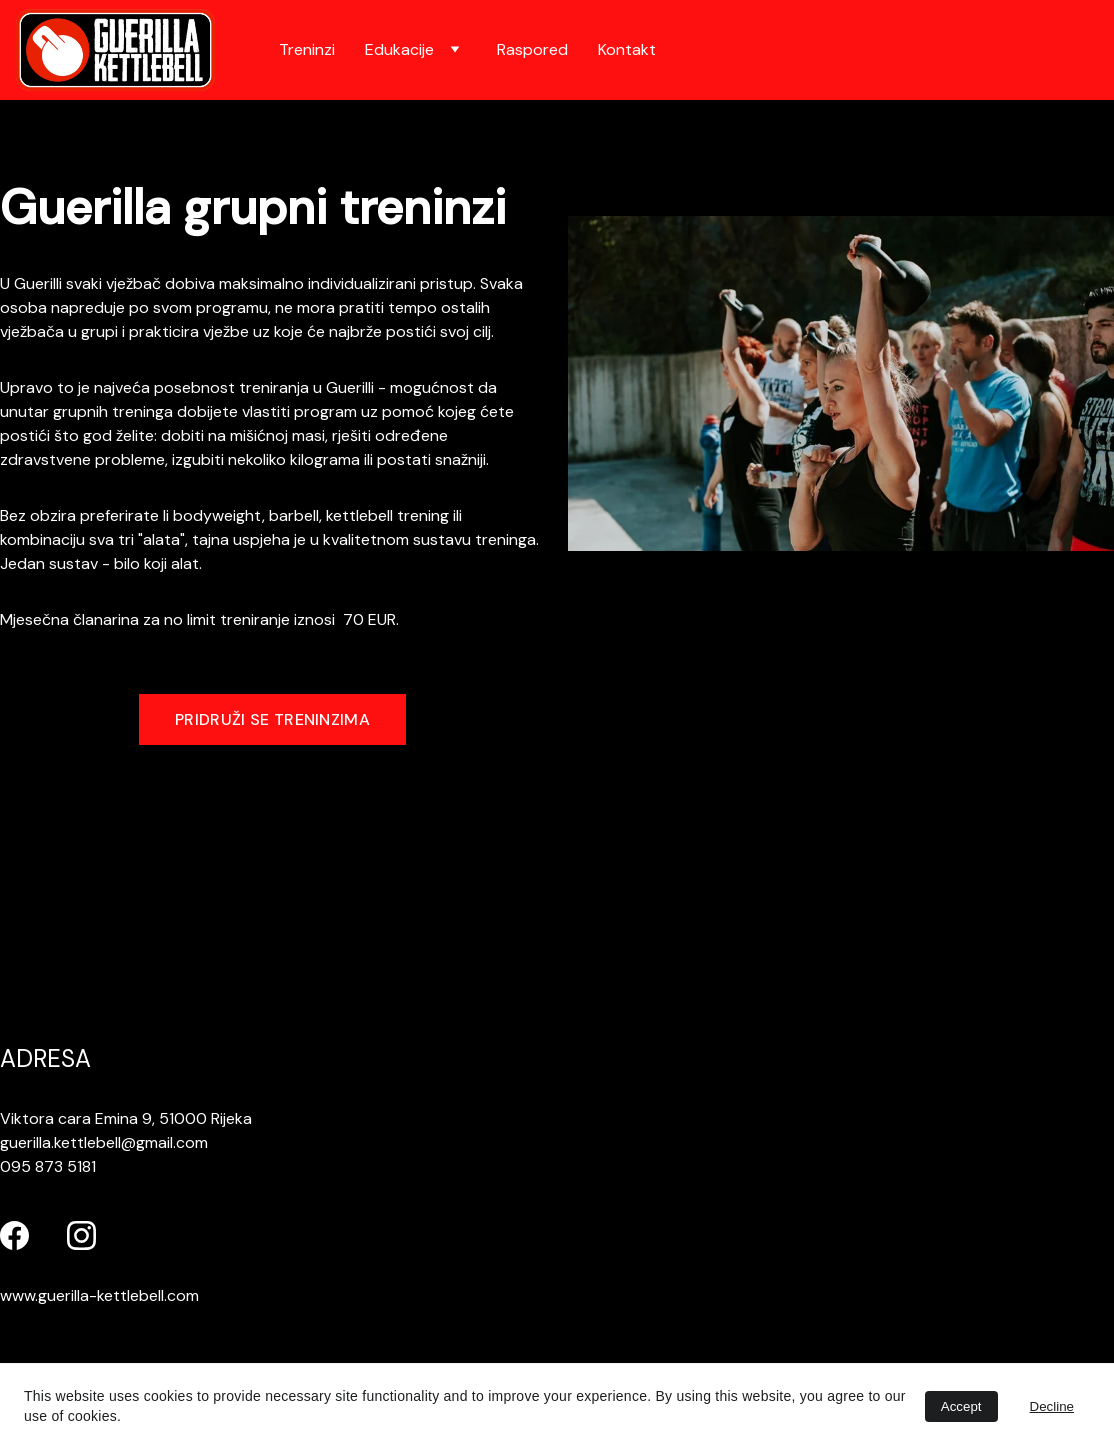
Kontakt (627, 49)
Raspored (532, 49)
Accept (961, 1406)
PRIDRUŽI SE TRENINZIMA (272, 719)
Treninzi (307, 49)
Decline (1052, 1406)
